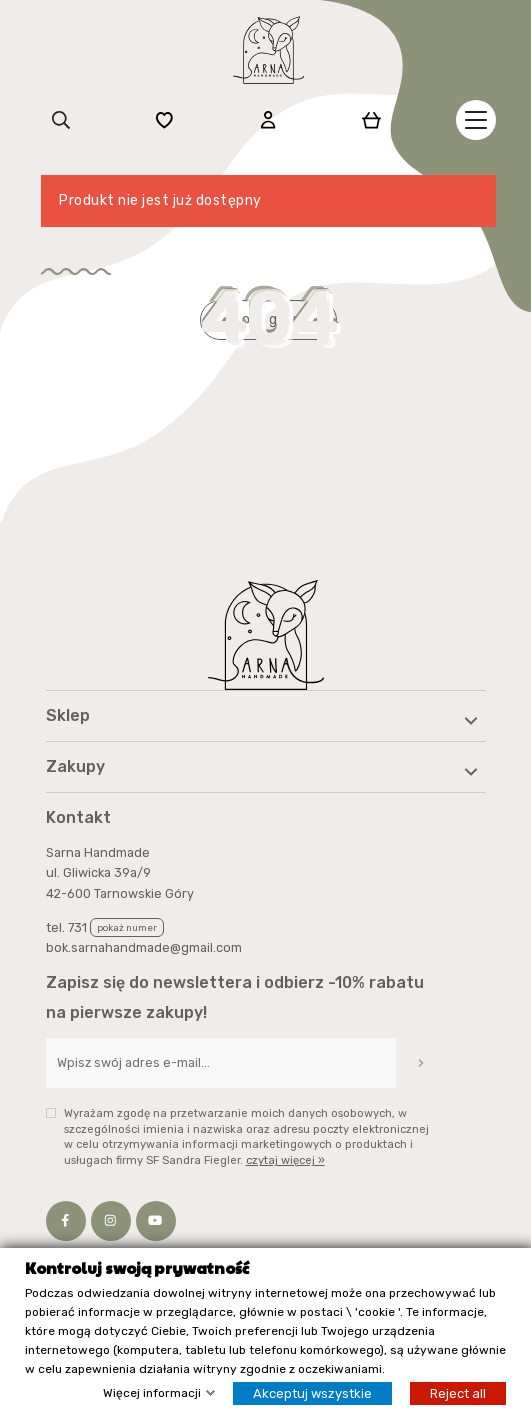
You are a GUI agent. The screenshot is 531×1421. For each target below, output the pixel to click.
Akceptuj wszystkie (312, 1394)
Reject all (458, 1394)
